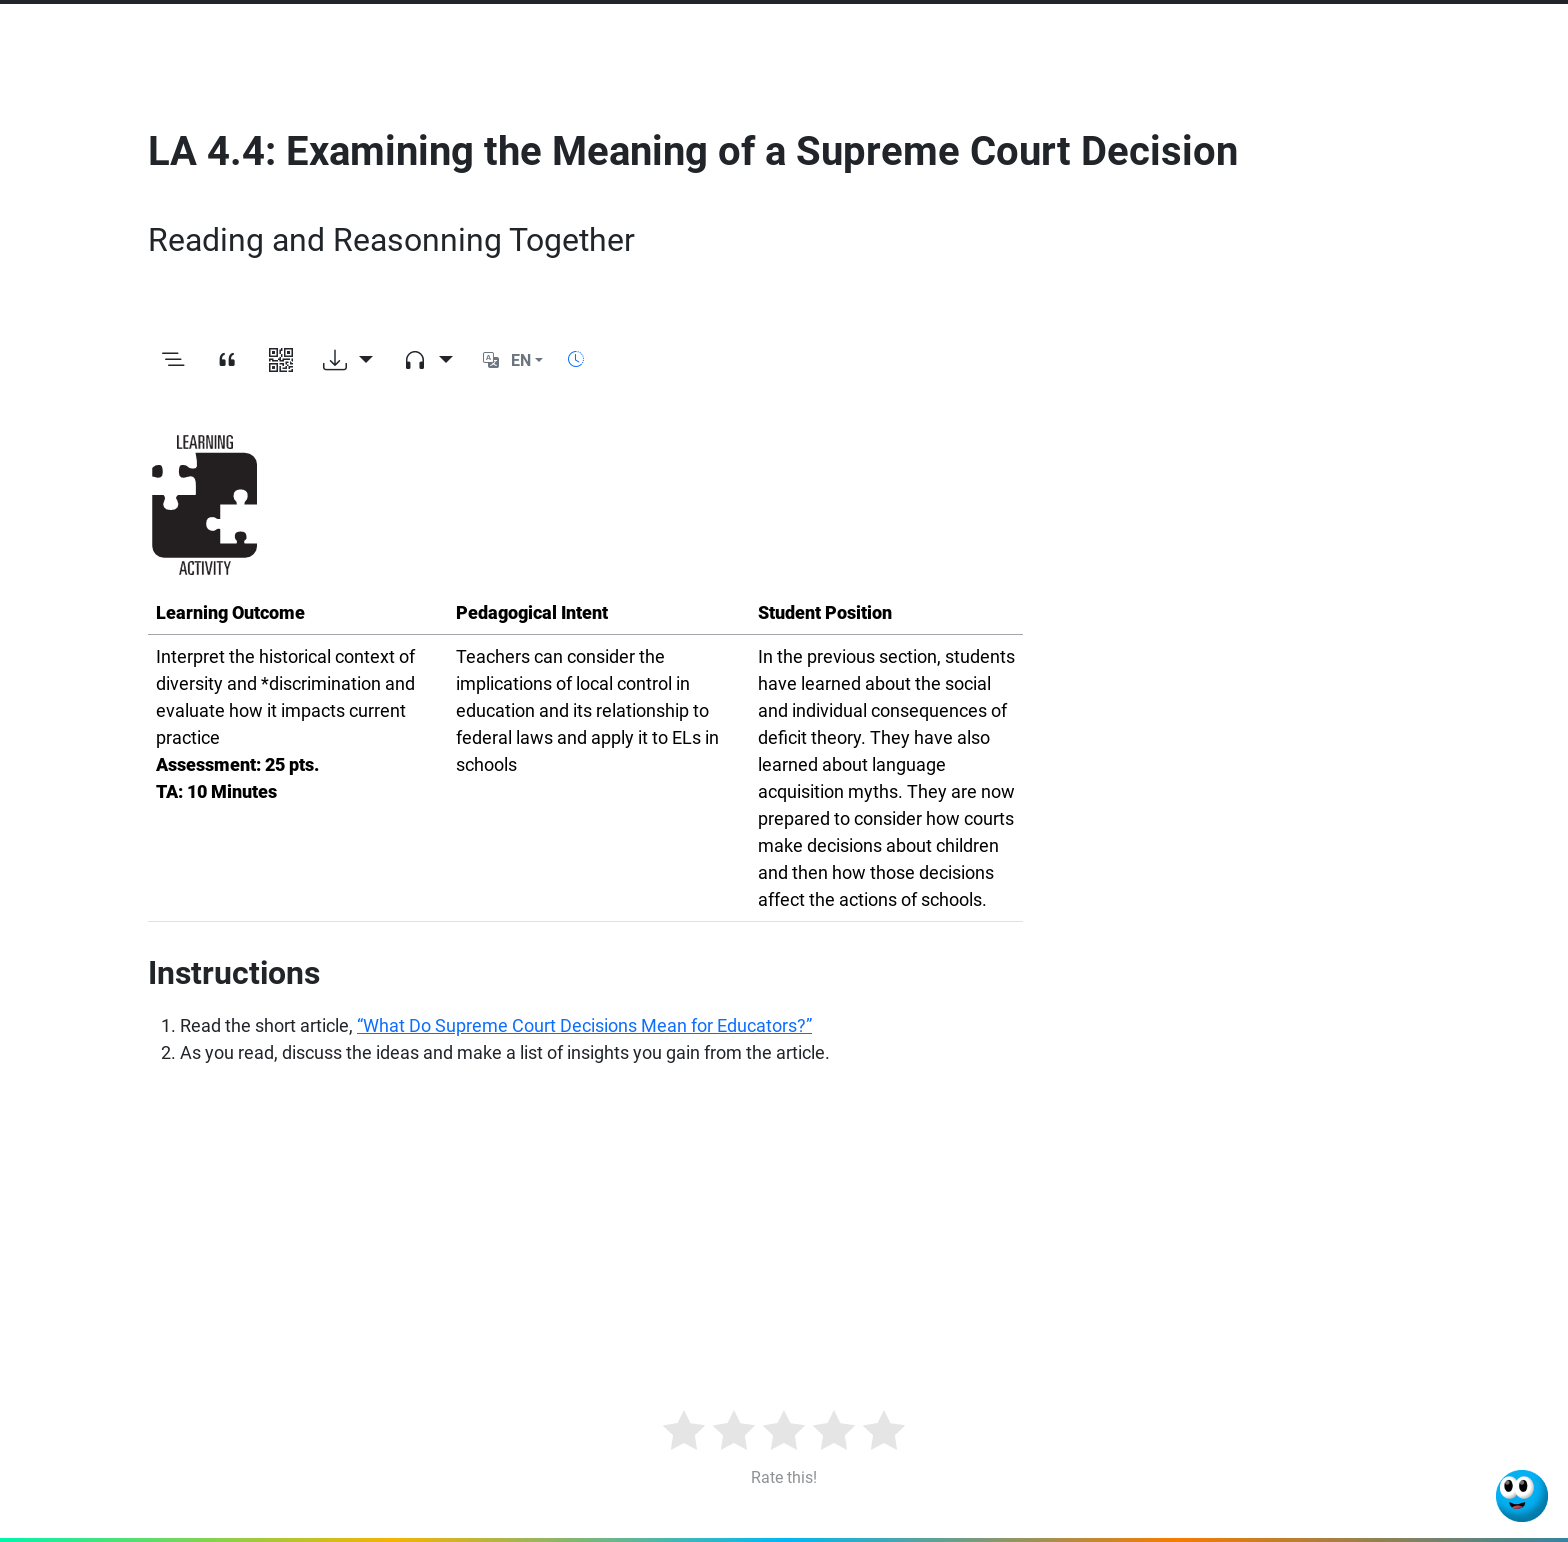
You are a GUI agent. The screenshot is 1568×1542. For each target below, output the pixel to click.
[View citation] (227, 361)
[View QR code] (281, 361)
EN (521, 360)
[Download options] (348, 361)
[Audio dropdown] (428, 361)
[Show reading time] (576, 359)
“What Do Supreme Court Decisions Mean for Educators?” (584, 1025)
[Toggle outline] (173, 361)
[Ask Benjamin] (1522, 1496)
